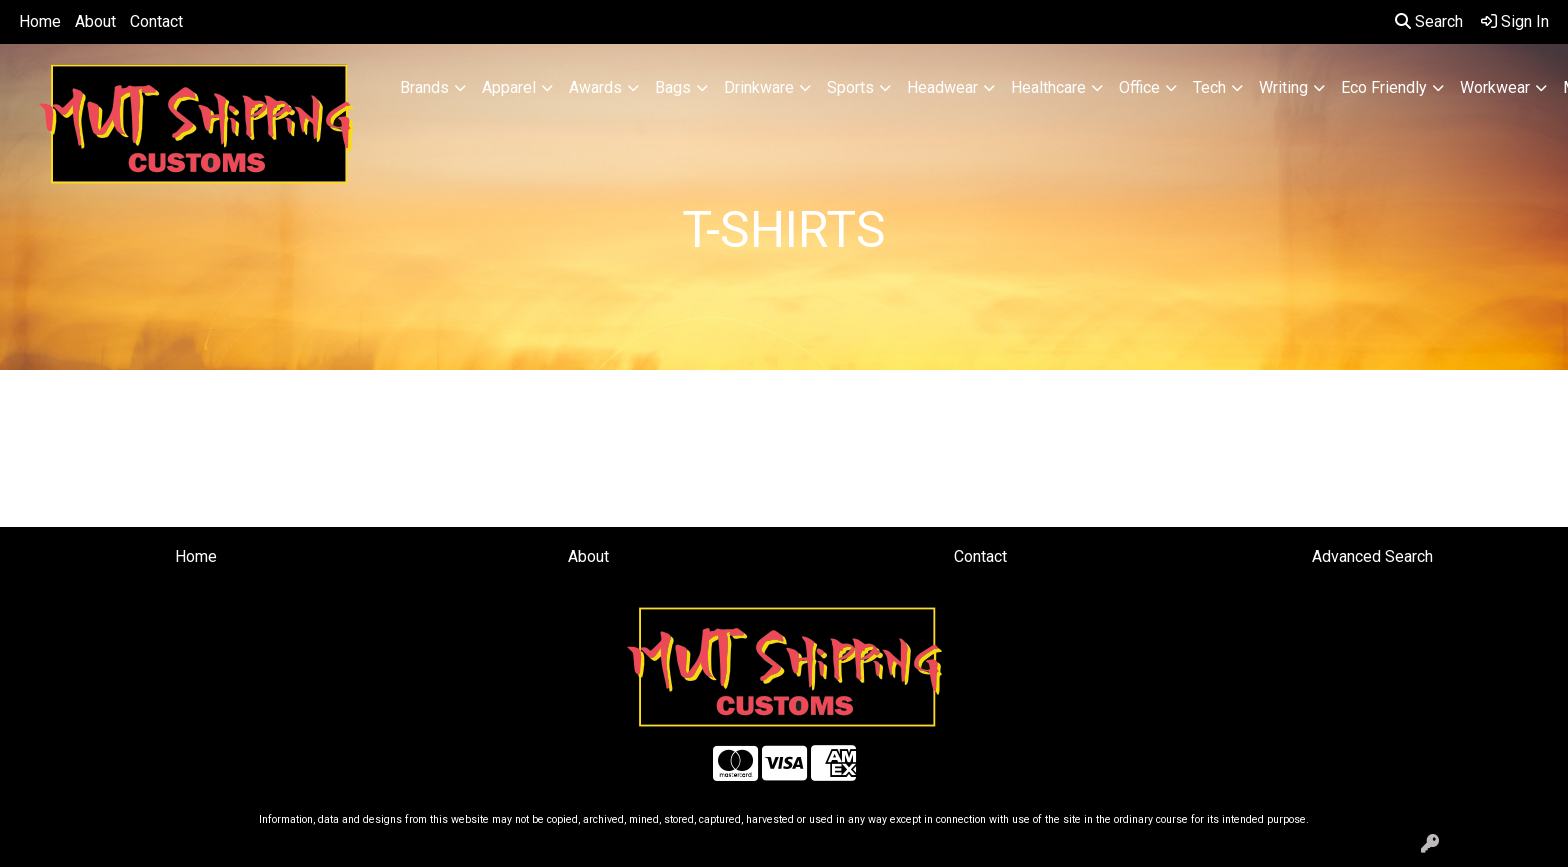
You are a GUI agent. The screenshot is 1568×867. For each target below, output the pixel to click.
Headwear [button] (942, 87)
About (95, 21)
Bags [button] (673, 87)
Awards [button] (595, 87)
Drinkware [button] (759, 87)
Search (1429, 21)
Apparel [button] (509, 87)
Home (40, 21)
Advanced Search (1372, 556)
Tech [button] (1209, 87)
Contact (156, 21)
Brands (424, 87)
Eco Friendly (1384, 87)
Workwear (1495, 87)
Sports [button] (850, 87)
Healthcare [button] (1048, 87)
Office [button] (1139, 87)
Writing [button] (1283, 87)
